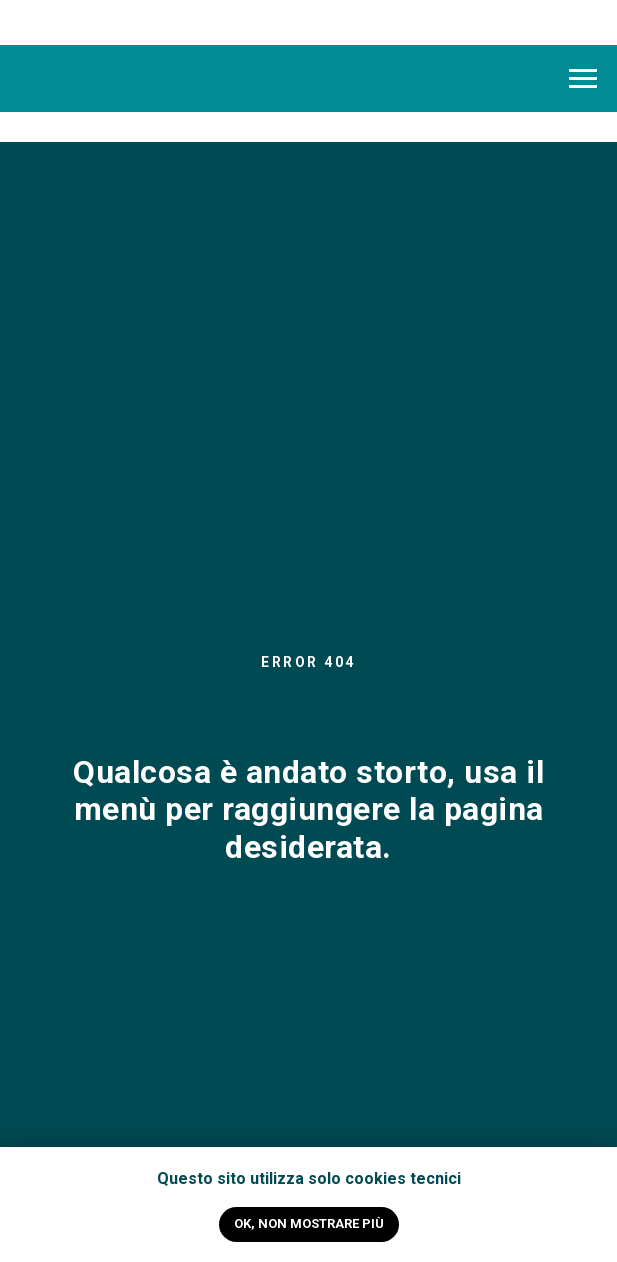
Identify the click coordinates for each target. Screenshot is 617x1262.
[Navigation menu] (583, 79)
